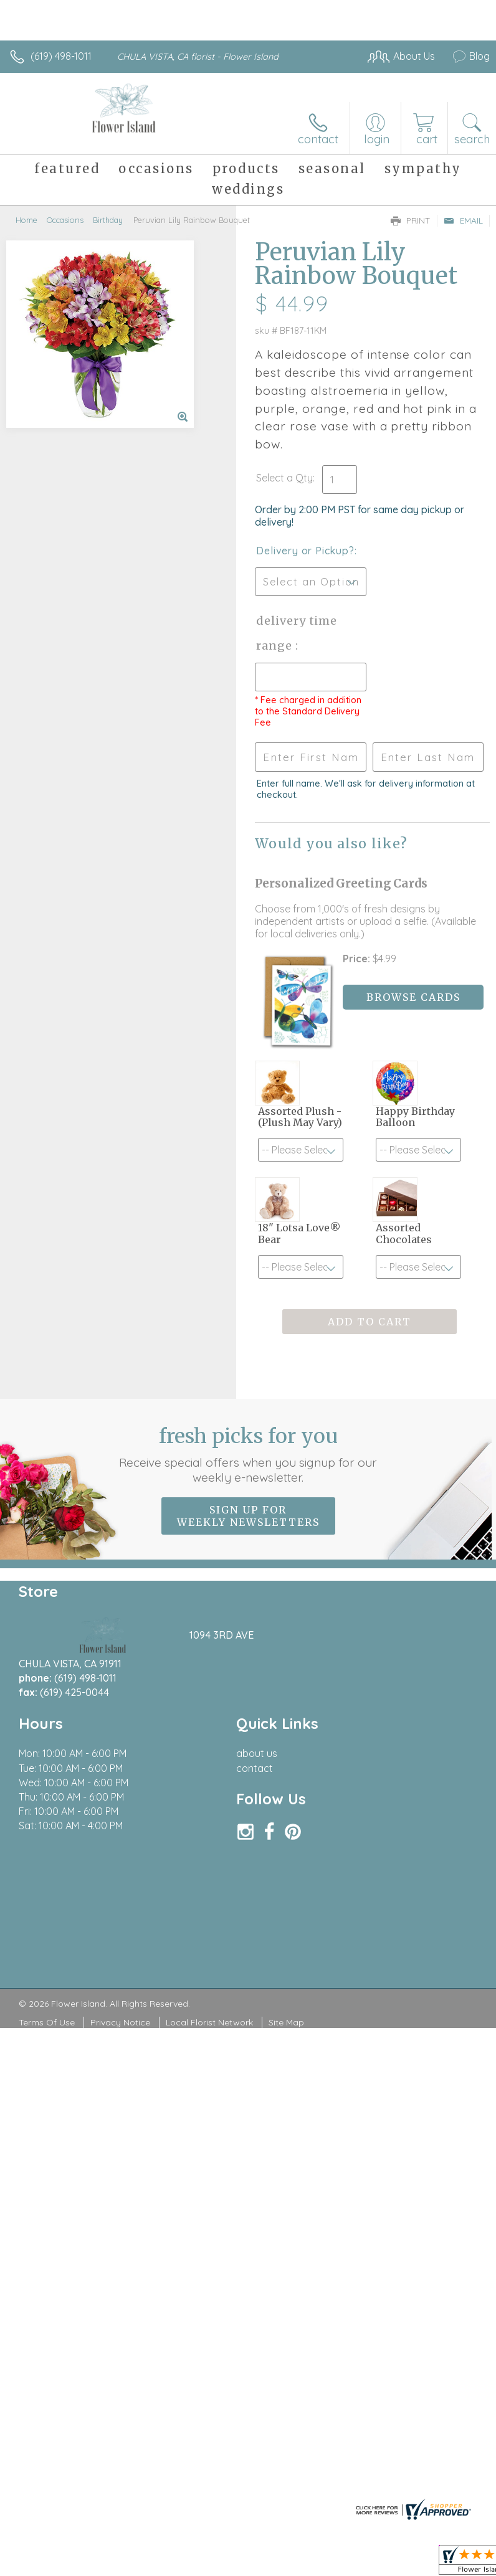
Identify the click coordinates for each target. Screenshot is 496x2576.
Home (26, 220)
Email (463, 220)
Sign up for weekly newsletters (248, 1515)
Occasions (65, 220)
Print (411, 220)
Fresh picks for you (248, 1454)
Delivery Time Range (296, 633)
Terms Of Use (47, 2022)
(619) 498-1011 (61, 56)
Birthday (108, 220)
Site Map (286, 2022)
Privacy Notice (120, 2022)
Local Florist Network (209, 2022)
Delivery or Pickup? (305, 550)
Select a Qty (284, 477)
